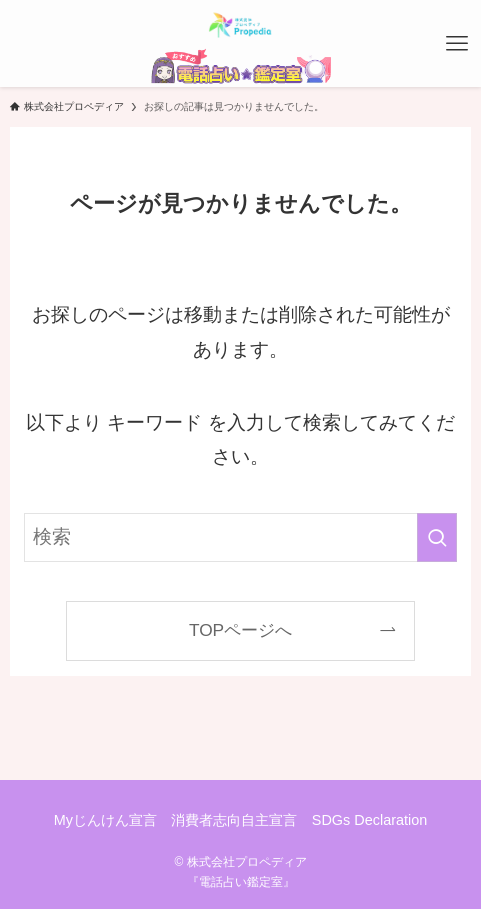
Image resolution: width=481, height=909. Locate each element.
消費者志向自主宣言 (234, 820)
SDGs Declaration (369, 820)
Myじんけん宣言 (105, 820)
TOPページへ (240, 630)
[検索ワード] (240, 537)
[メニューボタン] (457, 44)
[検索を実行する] (437, 537)
